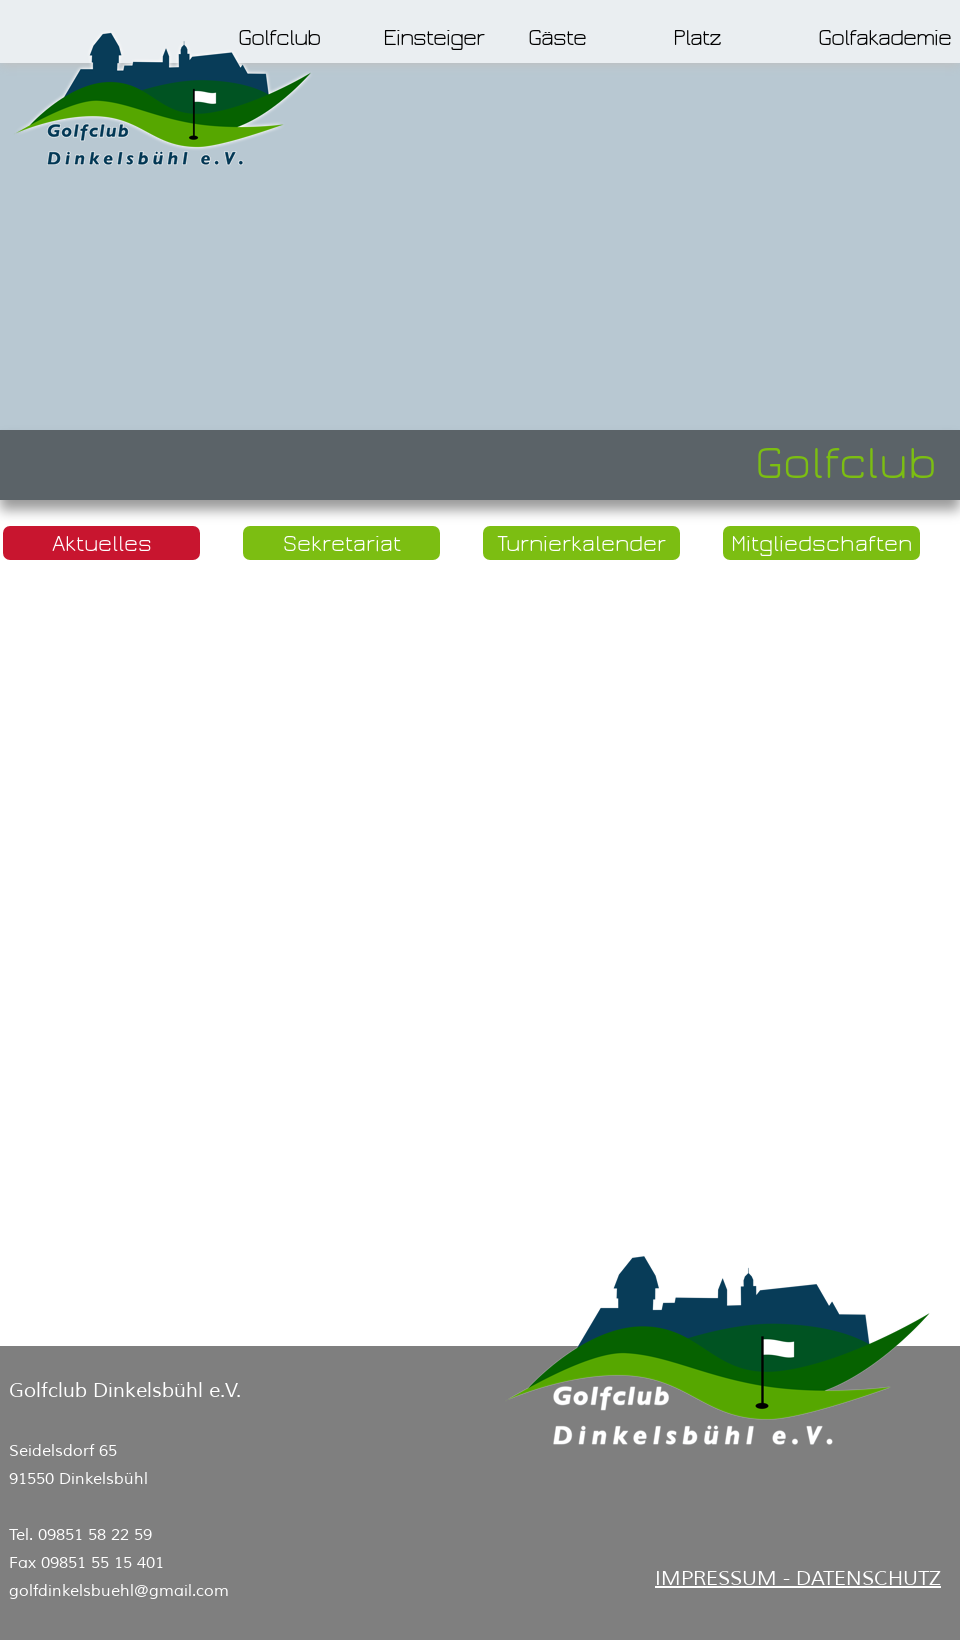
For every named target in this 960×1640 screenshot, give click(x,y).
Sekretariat (342, 543)
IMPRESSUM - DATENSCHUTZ (798, 1578)
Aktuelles (102, 543)
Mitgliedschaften (821, 543)
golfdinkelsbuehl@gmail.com (119, 1591)
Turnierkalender (581, 543)
